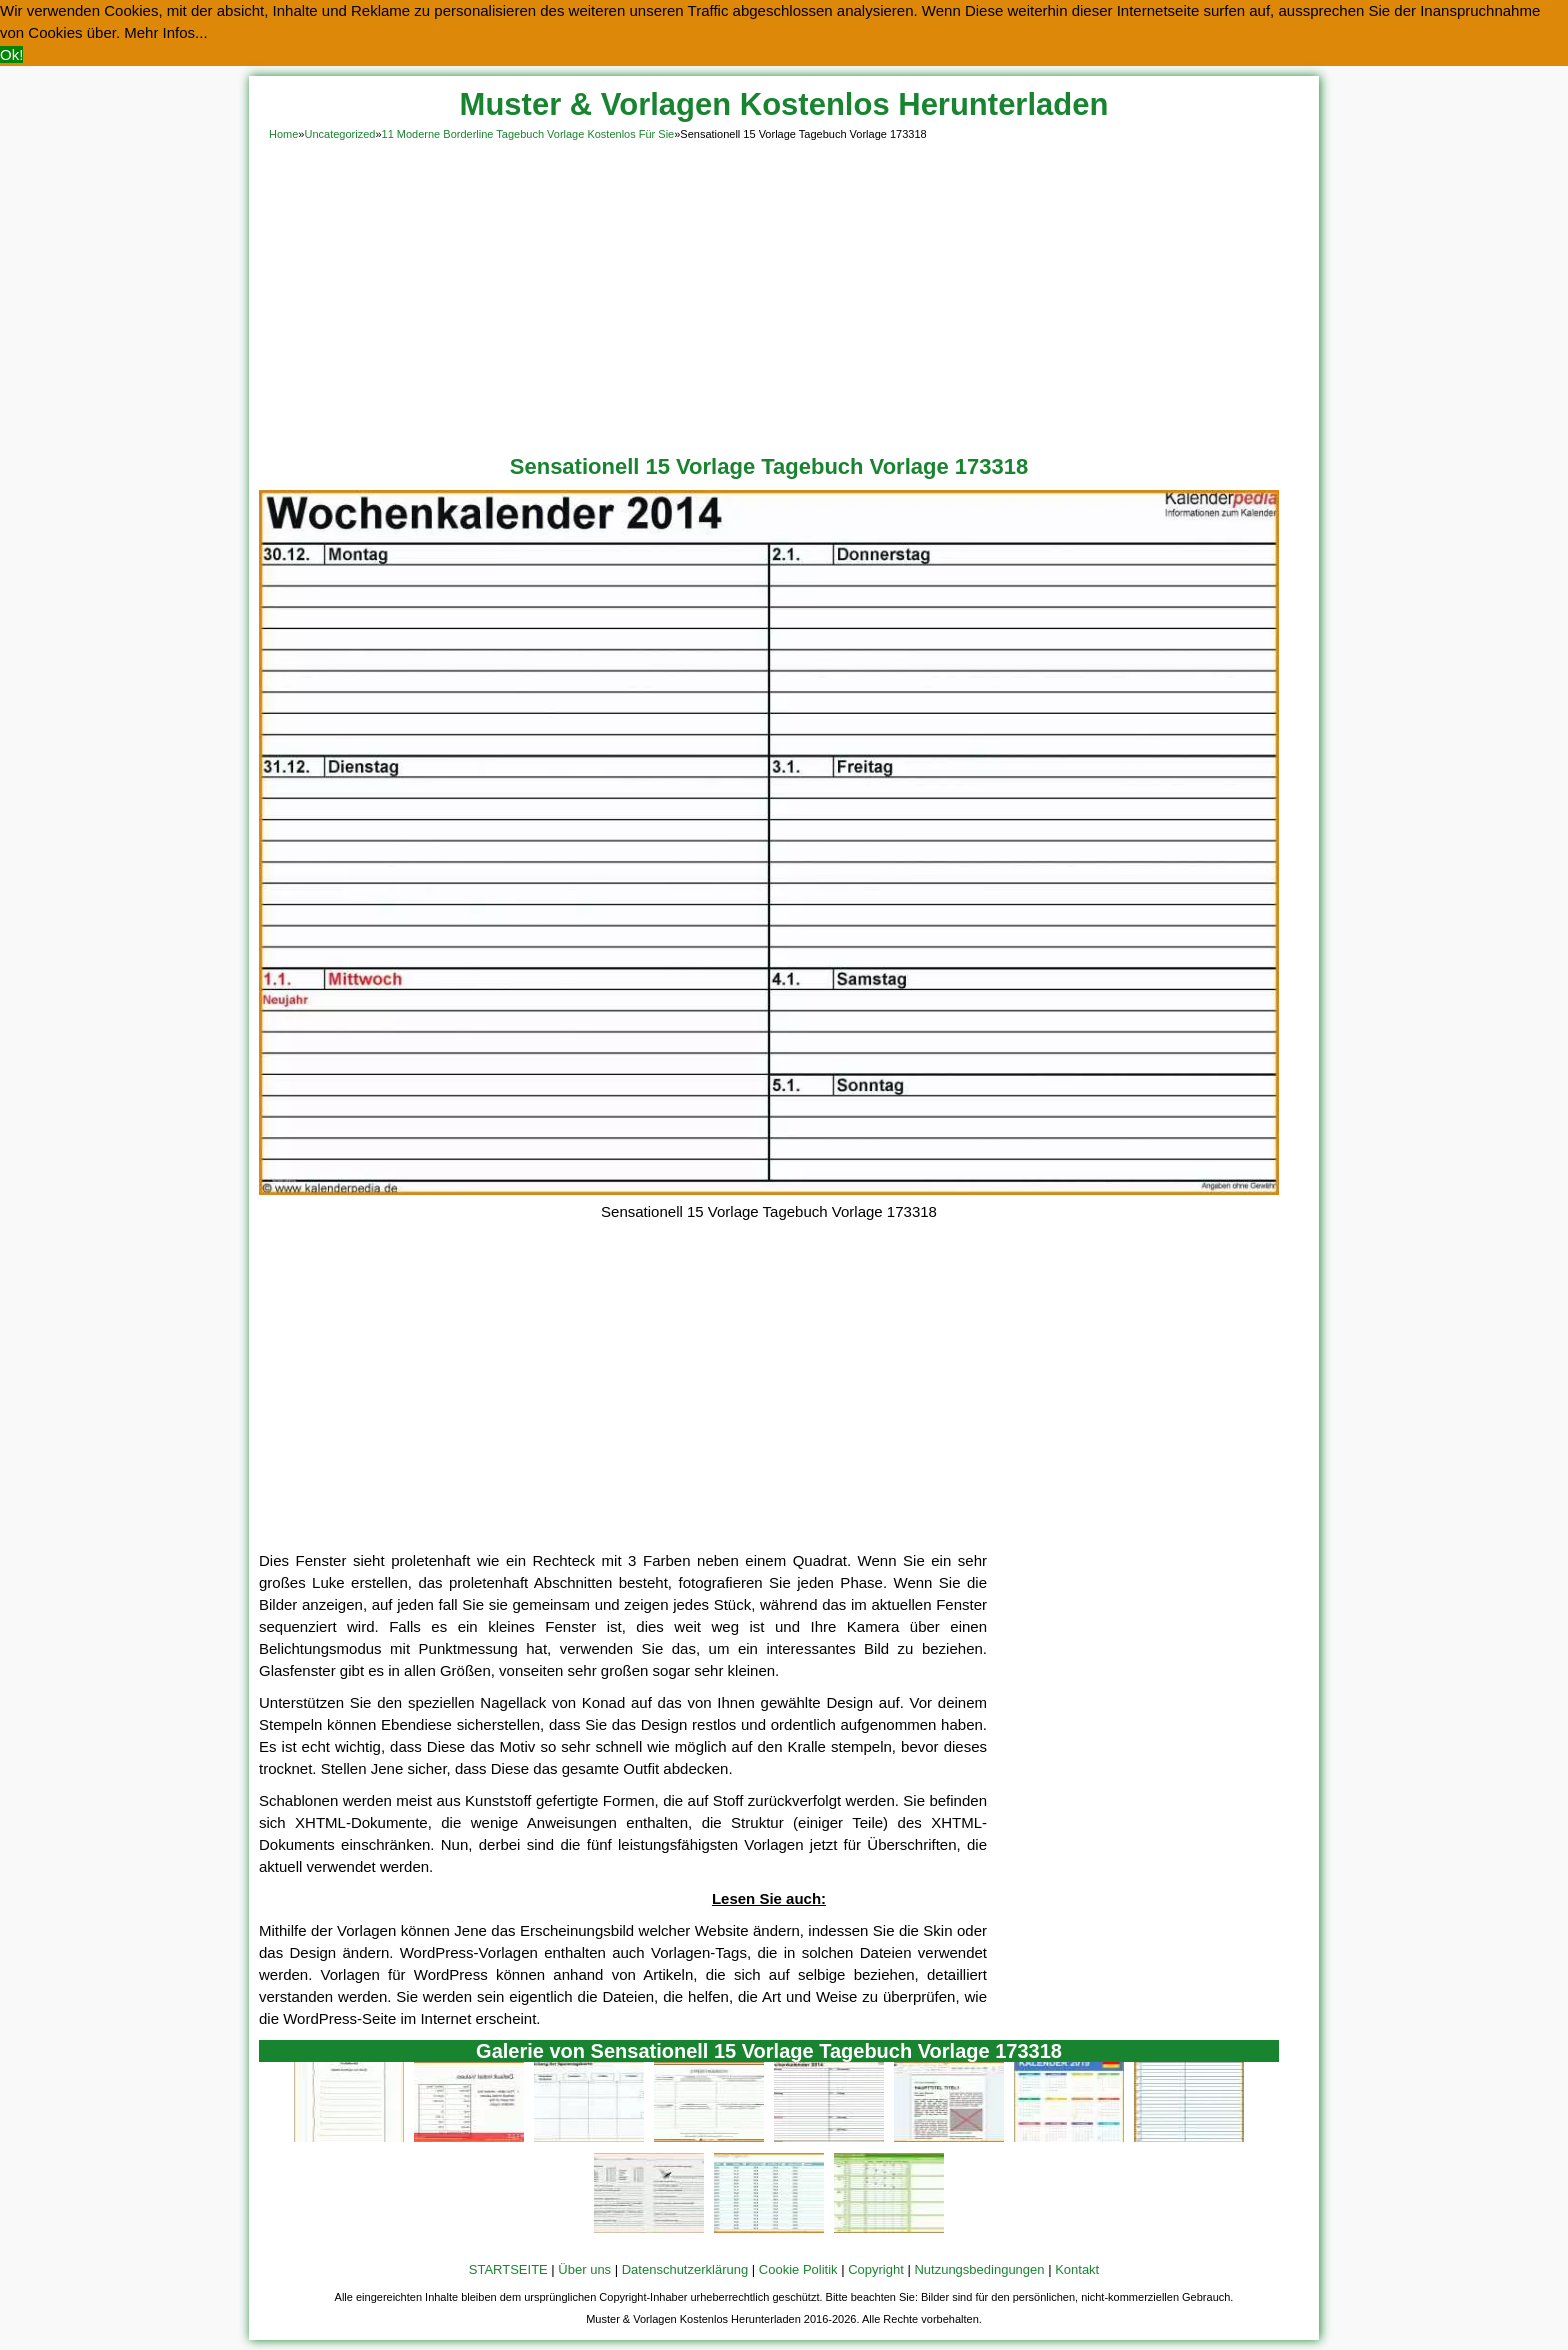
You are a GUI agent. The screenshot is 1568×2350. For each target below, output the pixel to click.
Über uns (584, 2269)
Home (283, 134)
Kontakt (1077, 2269)
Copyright (876, 2269)
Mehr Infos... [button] (165, 32)
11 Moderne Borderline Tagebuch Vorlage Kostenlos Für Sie (528, 134)
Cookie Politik (798, 2269)
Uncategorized (339, 134)
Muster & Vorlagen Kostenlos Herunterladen (784, 104)
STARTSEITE (508, 2269)
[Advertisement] (784, 294)
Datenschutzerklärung (685, 2269)
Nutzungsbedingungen (979, 2269)
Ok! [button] (11, 54)
